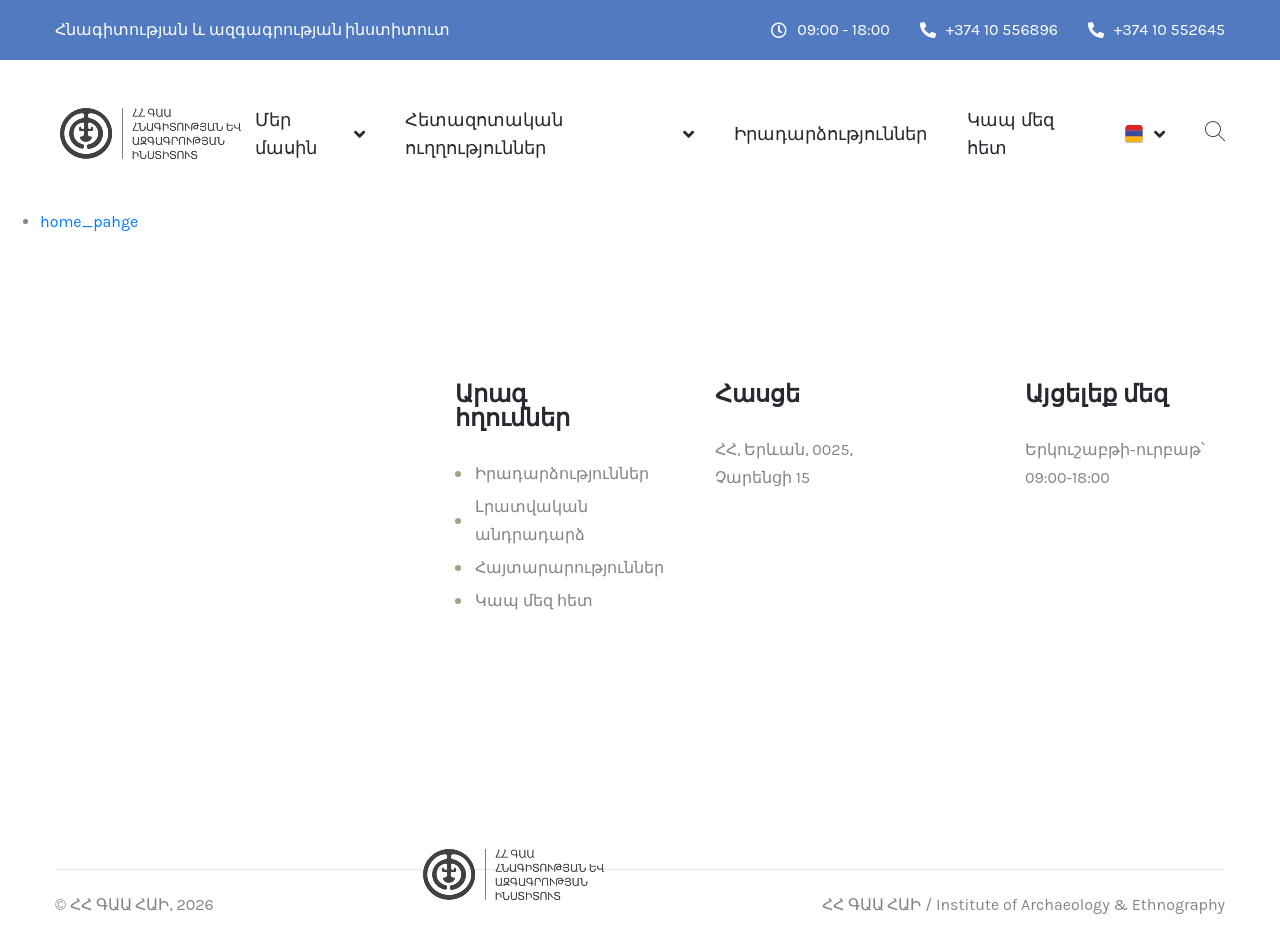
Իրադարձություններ (830, 134)
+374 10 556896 (989, 29)
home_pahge (89, 221)
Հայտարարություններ (569, 567)
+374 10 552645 (1156, 29)
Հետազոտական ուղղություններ (484, 134)
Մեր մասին (286, 134)
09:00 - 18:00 (830, 29)
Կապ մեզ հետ (1010, 134)
